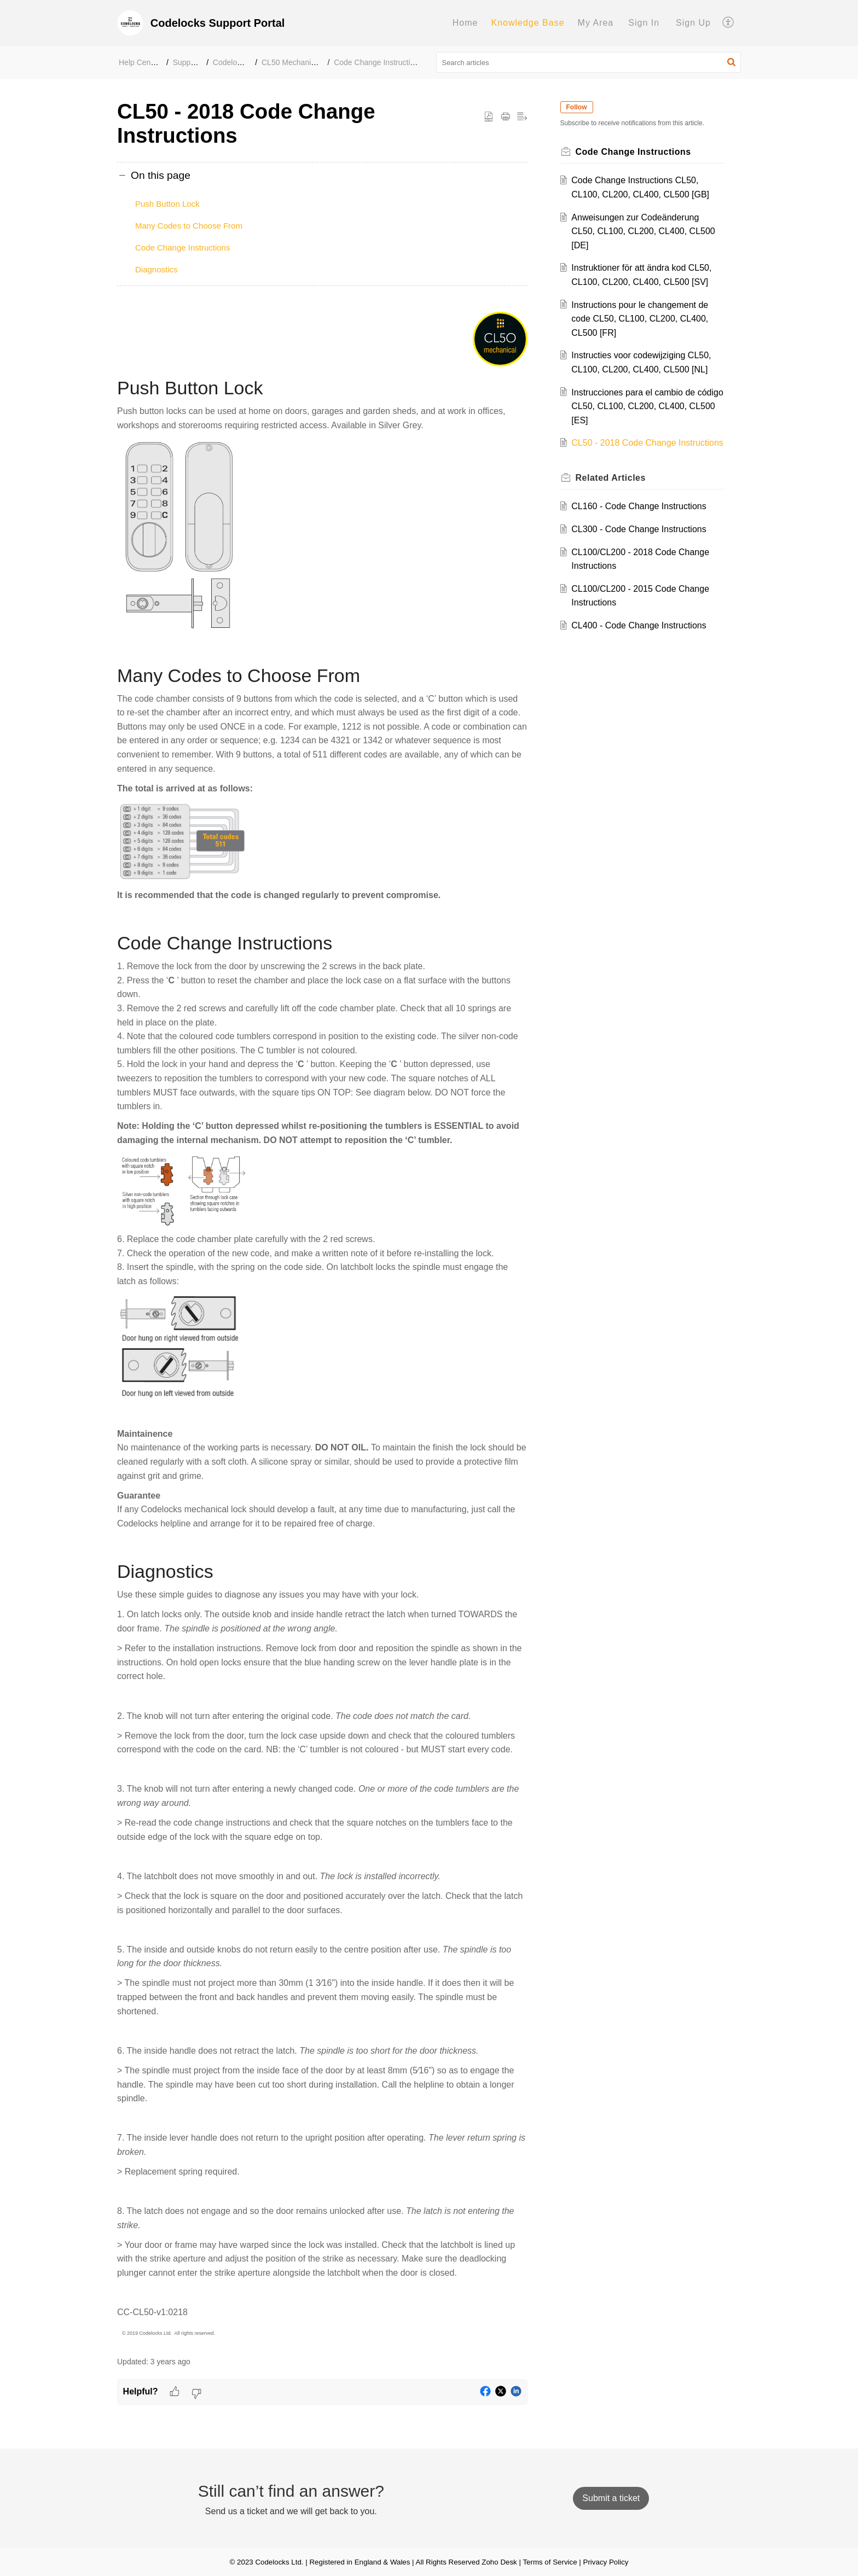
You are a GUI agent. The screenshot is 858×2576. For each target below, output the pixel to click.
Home (465, 22)
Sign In (643, 22)
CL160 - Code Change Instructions (641, 520)
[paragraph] (322, 1325)
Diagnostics (156, 269)
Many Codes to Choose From (188, 225)
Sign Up (693, 22)
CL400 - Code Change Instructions (641, 639)
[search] (588, 62)
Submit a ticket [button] (611, 2498)
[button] (728, 23)
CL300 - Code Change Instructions (641, 543)
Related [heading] (613, 491)
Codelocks (230, 62)
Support (186, 62)
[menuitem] (465, 23)
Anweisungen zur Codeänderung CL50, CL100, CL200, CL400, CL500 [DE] (645, 231)
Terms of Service (550, 2562)
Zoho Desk (499, 2562)
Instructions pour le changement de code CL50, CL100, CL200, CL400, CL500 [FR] (642, 318)
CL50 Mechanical (291, 62)
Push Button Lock (167, 203)
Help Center (139, 62)
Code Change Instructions (378, 62)
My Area (596, 22)
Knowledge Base (527, 22)
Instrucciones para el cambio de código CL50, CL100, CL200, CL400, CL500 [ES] (645, 406)
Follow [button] (579, 107)
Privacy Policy (606, 2562)
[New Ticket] (611, 2498)
